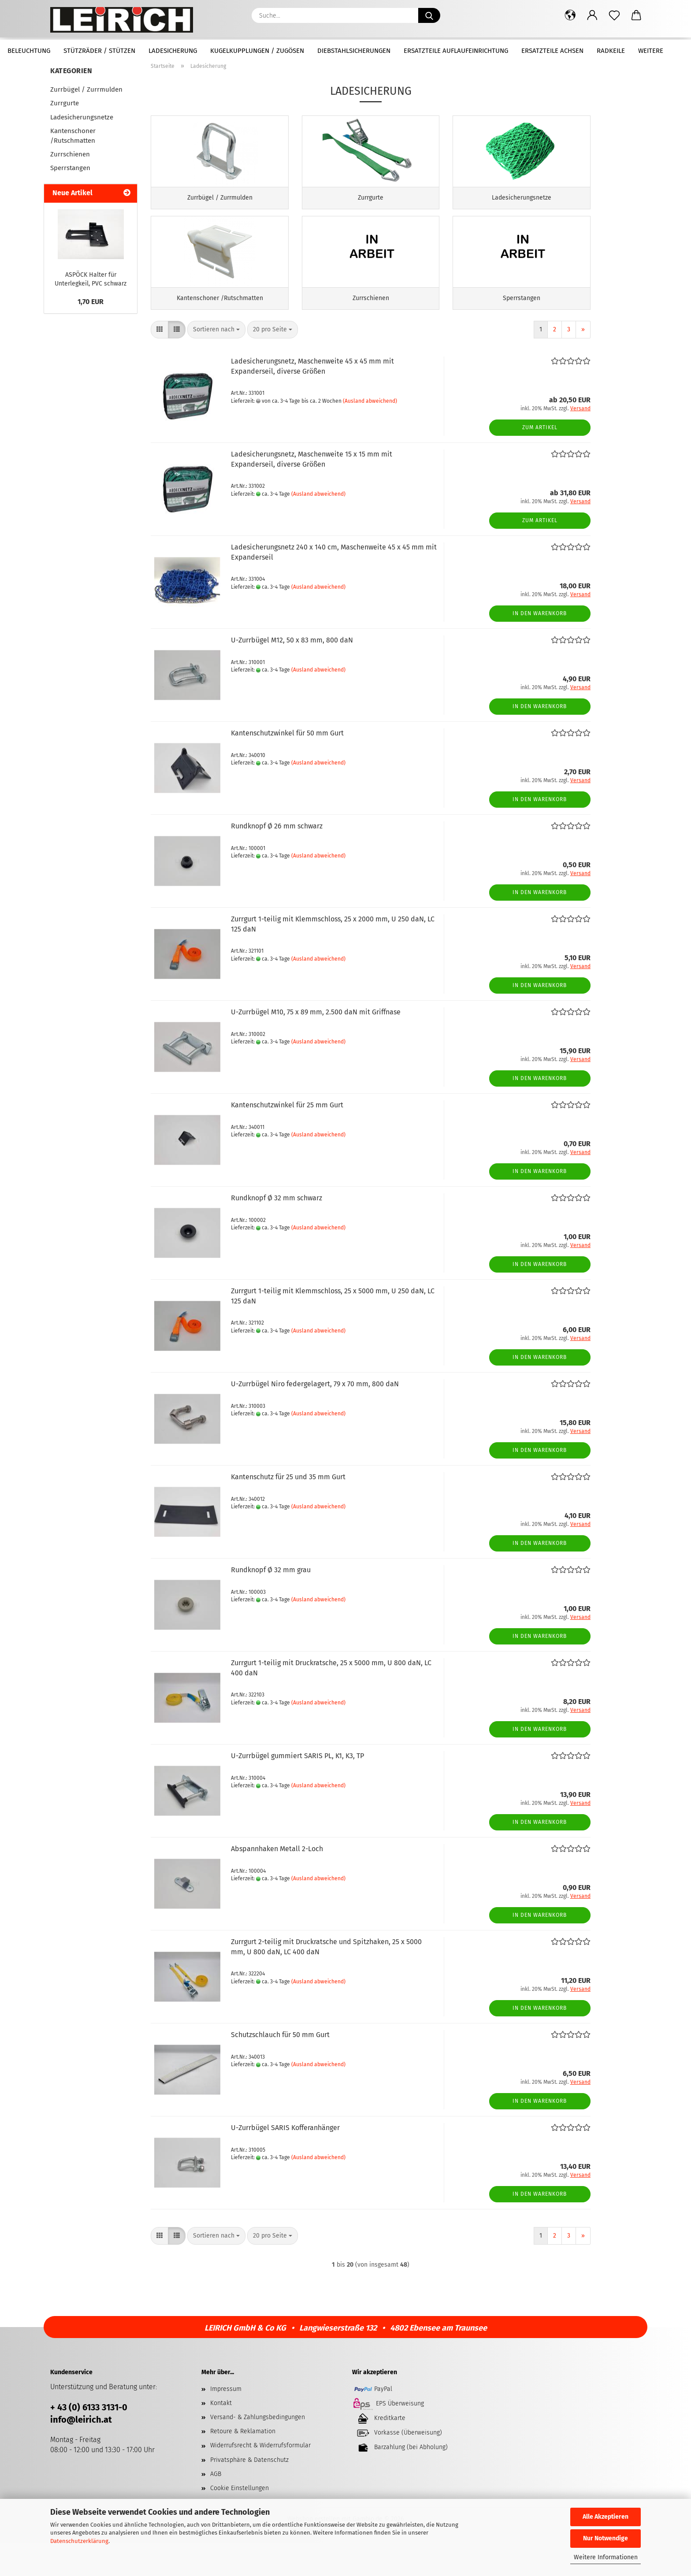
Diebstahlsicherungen (353, 51)
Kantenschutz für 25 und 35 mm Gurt (288, 1509)
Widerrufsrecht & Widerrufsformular (260, 2478)
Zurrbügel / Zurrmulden (86, 89)
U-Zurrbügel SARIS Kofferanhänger (285, 2160)
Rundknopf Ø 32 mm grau (271, 1602)
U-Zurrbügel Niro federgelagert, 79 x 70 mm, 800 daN (315, 1416)
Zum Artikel (539, 460)
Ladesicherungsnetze (81, 117)
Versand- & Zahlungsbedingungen (257, 2450)
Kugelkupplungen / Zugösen (257, 51)
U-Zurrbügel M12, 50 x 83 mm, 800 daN (292, 672)
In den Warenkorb (540, 645)
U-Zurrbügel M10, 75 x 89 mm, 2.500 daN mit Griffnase (316, 1044)
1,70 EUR (91, 301)
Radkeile (611, 51)
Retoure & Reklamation (242, 2464)
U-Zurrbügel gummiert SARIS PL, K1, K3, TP (297, 1788)
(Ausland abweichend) (370, 433)
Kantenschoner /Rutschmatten (73, 135)
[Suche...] (429, 15)
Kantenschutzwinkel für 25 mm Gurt (287, 1137)
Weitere (650, 51)
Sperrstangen (70, 168)
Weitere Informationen (606, 2557)
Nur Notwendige (605, 2538)
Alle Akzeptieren (605, 2516)
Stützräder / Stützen (99, 51)
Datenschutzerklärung (79, 2541)
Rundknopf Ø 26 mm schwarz (277, 858)
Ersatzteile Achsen (552, 51)
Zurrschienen (70, 154)
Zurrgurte (64, 103)
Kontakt (221, 2435)
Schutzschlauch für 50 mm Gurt (280, 2067)
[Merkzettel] (614, 15)
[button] (570, 15)
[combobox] (216, 362)
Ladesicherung (173, 51)
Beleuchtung (28, 51)
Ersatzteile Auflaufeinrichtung (456, 51)
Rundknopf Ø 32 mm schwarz (276, 1230)
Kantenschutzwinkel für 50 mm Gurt (287, 765)
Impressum (225, 2421)
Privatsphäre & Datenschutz (249, 2492)
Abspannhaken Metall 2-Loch (277, 1881)
